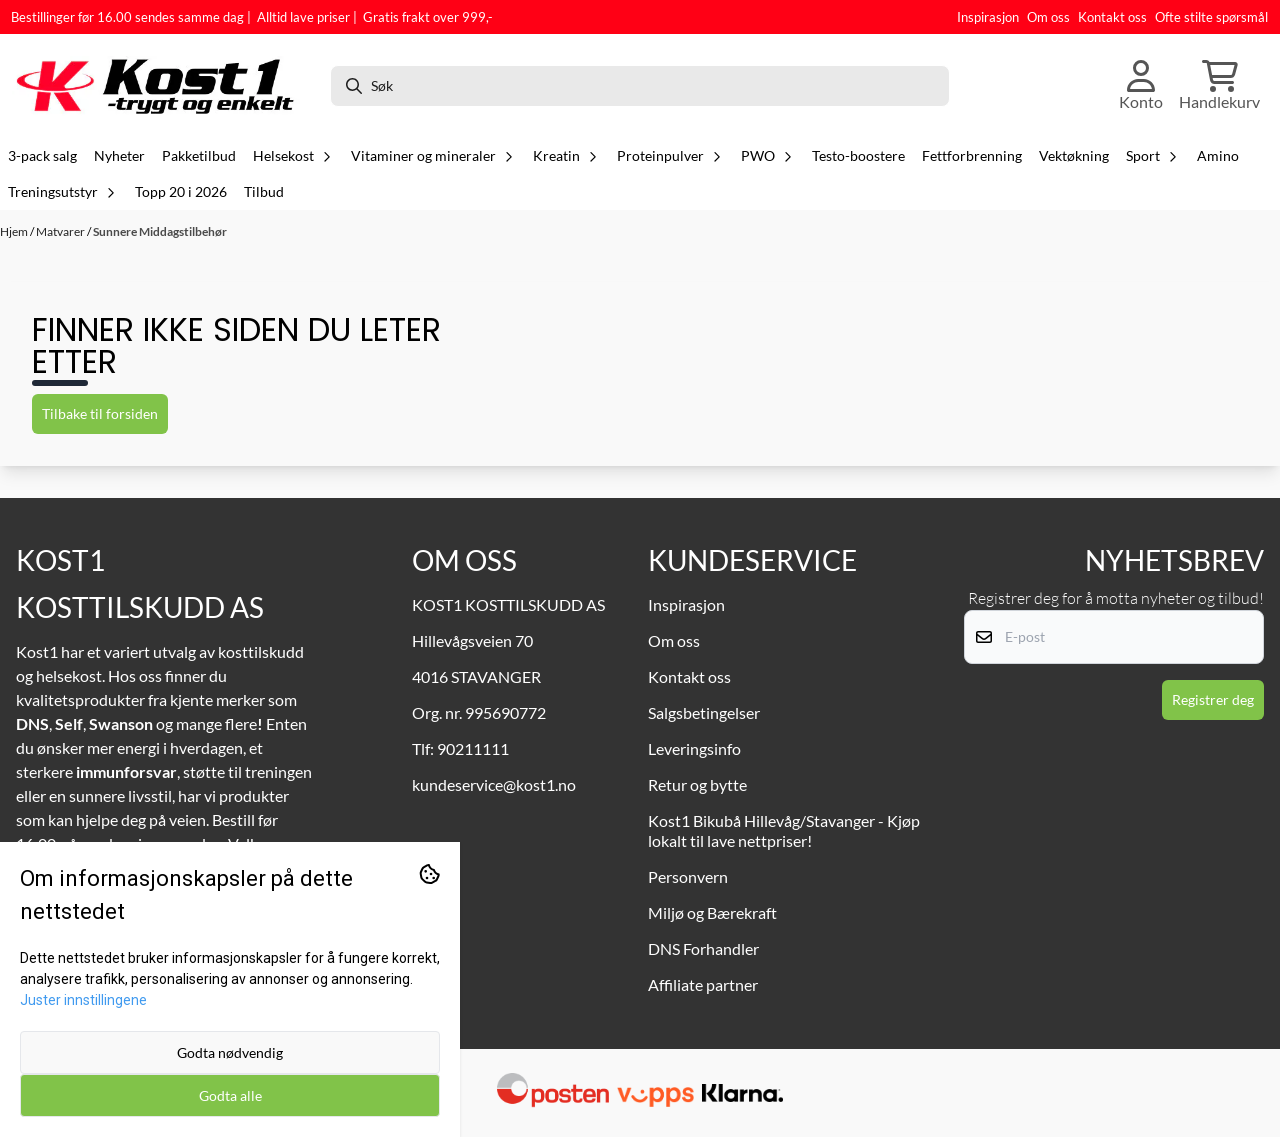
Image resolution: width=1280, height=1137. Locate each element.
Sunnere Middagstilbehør (160, 231)
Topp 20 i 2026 (181, 192)
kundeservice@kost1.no (494, 784)
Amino (1218, 156)
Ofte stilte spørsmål (1211, 17)
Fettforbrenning (972, 156)
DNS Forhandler (703, 948)
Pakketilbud (199, 156)
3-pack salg (42, 156)
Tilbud (264, 192)
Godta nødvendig (230, 1052)
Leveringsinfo (694, 748)
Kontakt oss (1112, 17)
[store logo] (163, 86)
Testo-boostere (858, 156)
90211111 (473, 748)
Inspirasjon (988, 17)
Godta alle (230, 1095)
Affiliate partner (703, 984)
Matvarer (61, 231)
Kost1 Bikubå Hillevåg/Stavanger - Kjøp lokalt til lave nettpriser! (784, 830)
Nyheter (119, 156)
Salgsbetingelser (704, 712)
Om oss (1048, 17)
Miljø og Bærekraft (712, 912)
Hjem (15, 231)
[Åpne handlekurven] (1219, 86)
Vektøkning (1074, 156)
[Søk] (640, 86)
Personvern (688, 876)
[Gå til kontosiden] (1141, 86)
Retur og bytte (697, 784)
